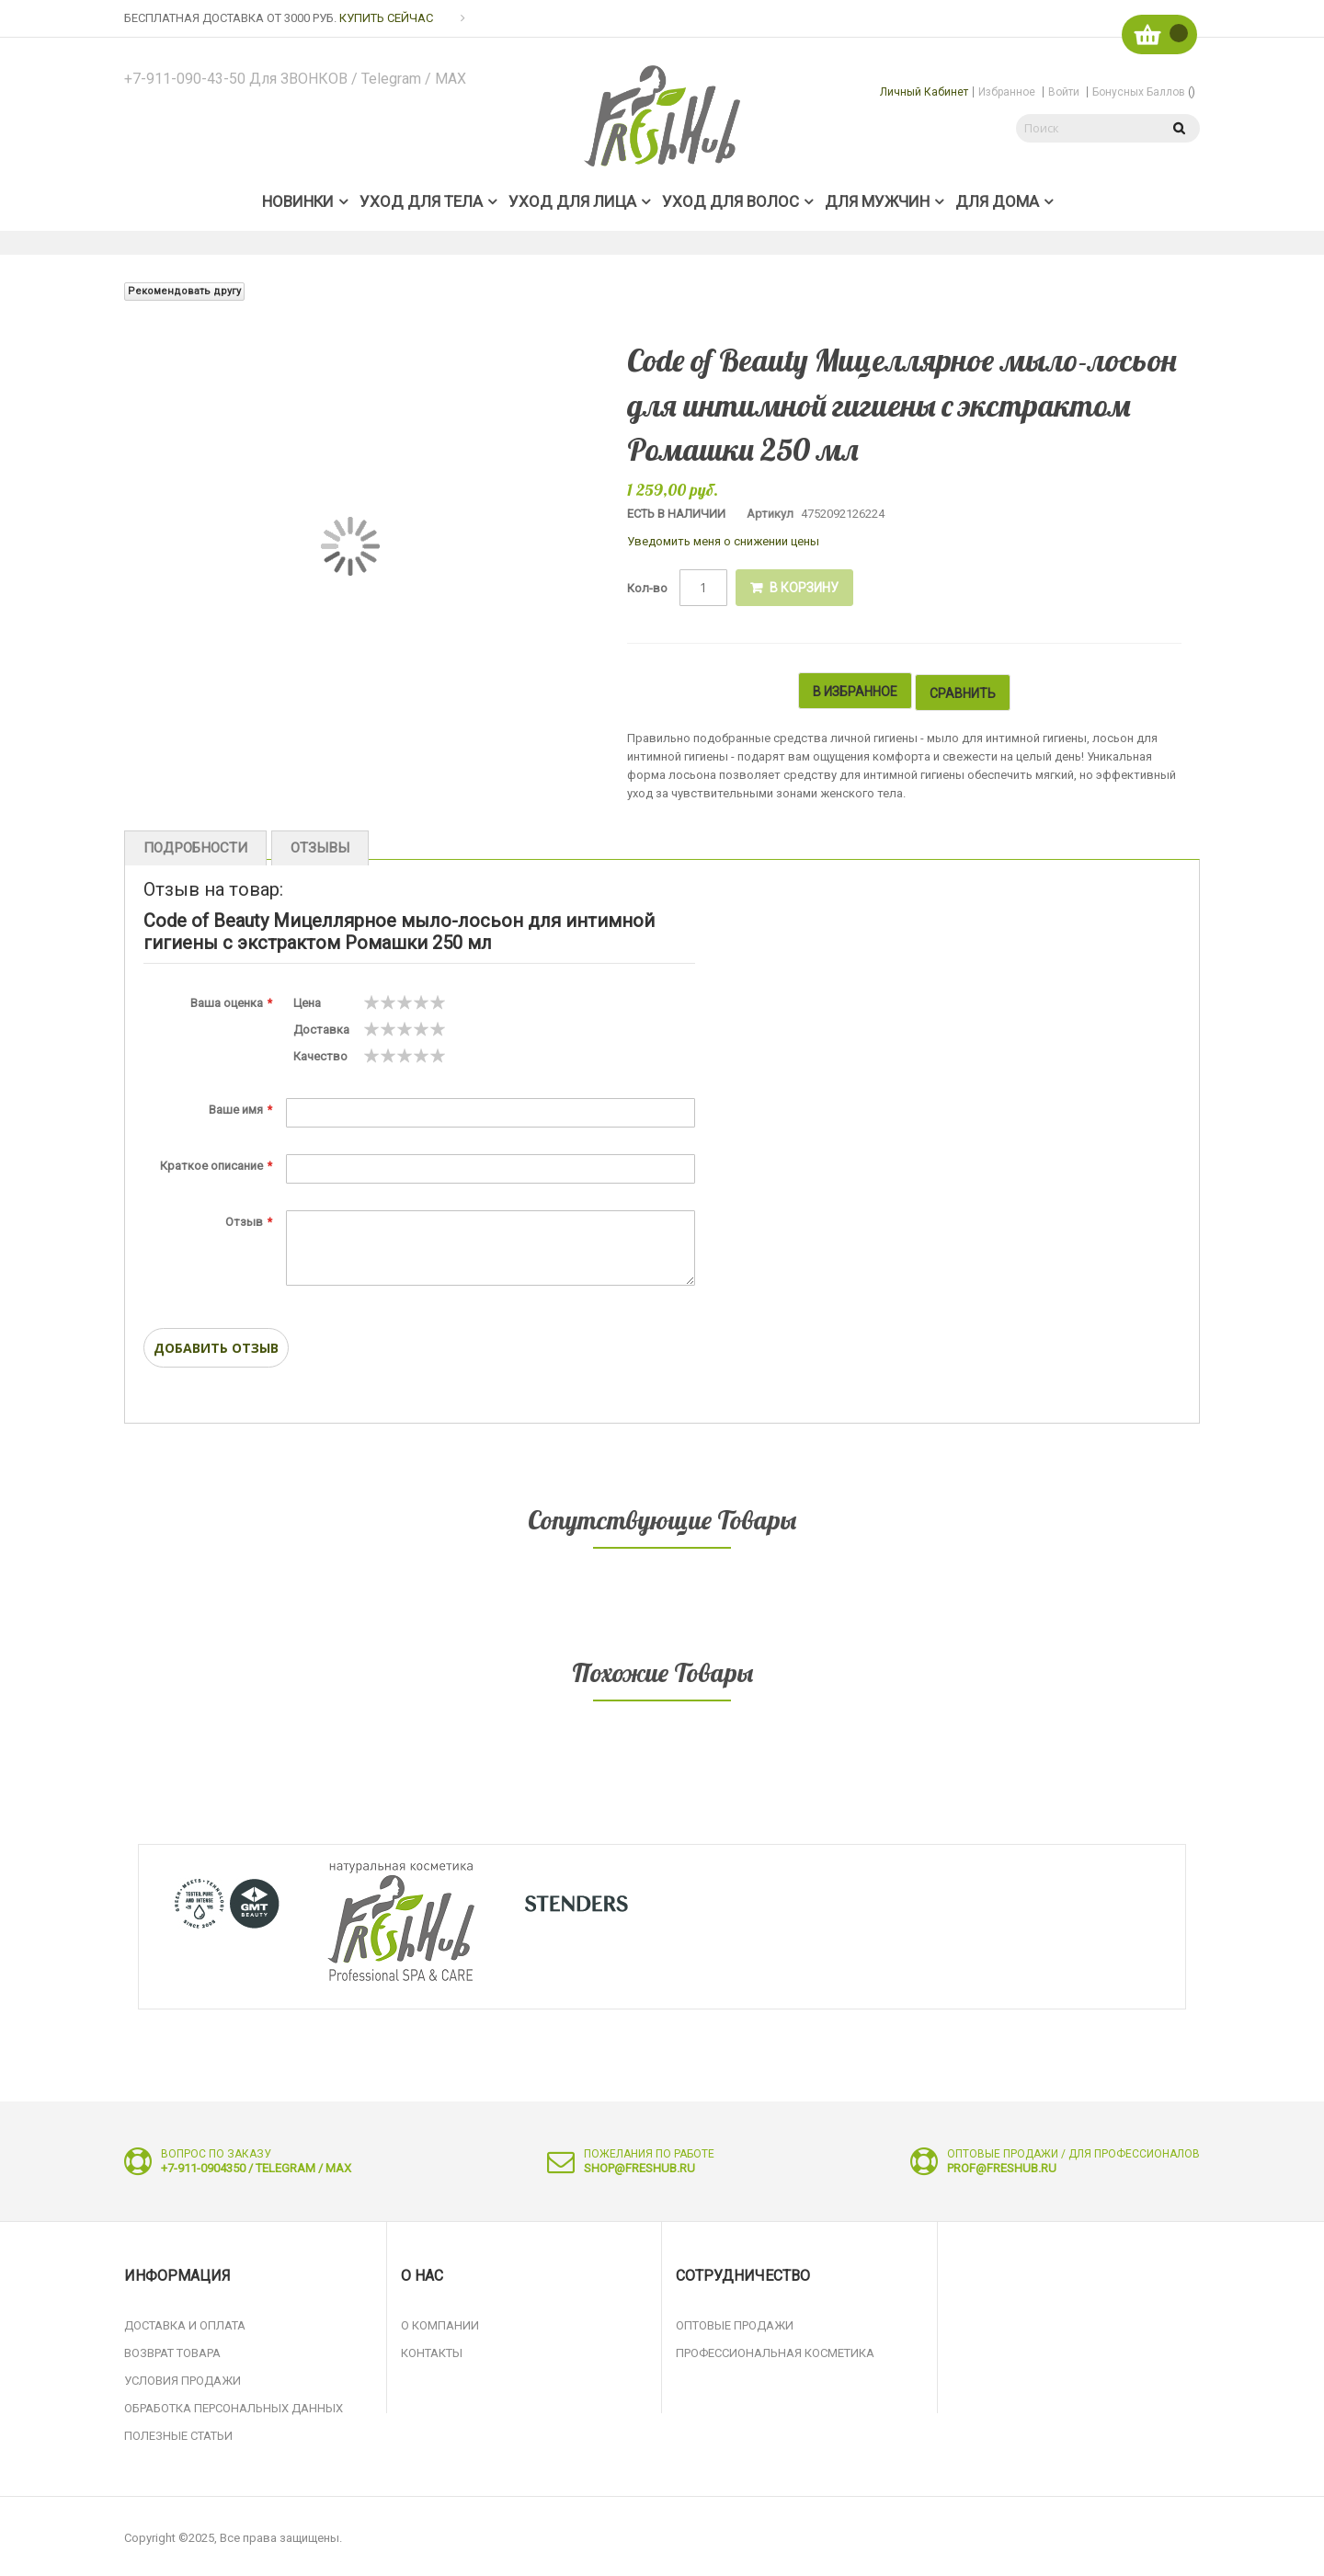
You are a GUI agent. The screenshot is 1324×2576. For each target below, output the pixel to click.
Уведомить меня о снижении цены (723, 541)
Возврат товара (172, 2349)
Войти (1063, 91)
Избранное (1006, 91)
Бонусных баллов (1143, 91)
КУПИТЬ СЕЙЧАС (386, 18)
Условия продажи (182, 2377)
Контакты (431, 2349)
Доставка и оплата (184, 2322)
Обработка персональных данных (233, 2404)
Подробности (191, 842)
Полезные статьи (178, 2432)
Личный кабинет (924, 91)
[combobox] (1085, 128)
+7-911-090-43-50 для (299, 79)
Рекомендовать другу (184, 291)
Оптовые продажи (734, 2322)
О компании (440, 2322)
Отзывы (310, 842)
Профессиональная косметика (775, 2349)
